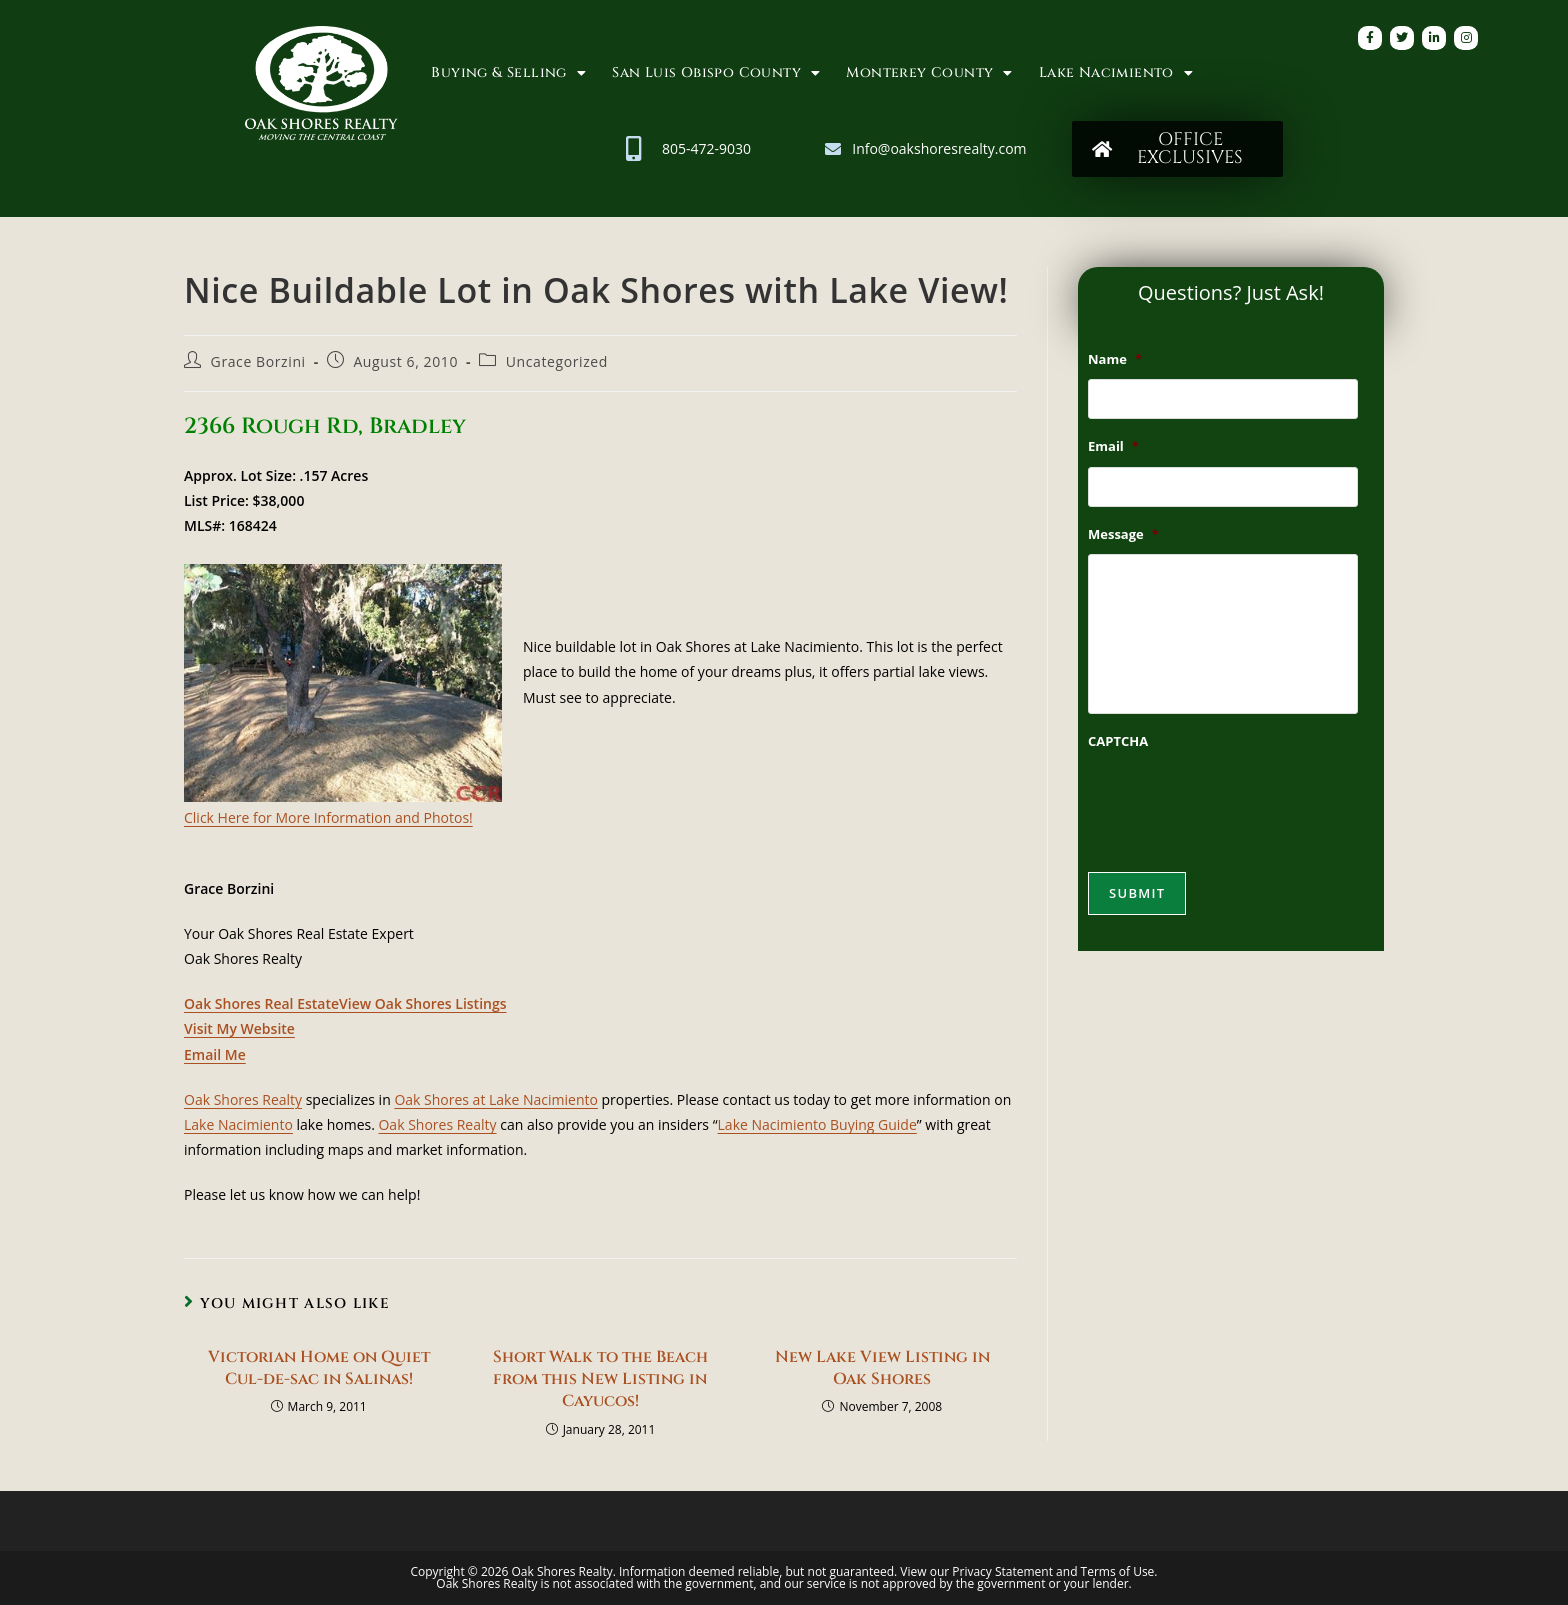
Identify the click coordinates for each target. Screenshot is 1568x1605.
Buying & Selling (508, 73)
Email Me (215, 1054)
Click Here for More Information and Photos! (328, 817)
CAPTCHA (1118, 741)
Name (1115, 359)
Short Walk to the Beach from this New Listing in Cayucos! (600, 1379)
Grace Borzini (258, 361)
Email (1113, 446)
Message (1123, 534)
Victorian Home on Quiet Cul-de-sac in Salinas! (319, 1368)
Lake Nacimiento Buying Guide (817, 1124)
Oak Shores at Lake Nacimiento (496, 1099)
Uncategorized (557, 361)
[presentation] (1240, 801)
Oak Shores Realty (243, 1099)
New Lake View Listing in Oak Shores (882, 1368)
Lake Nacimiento (1116, 73)
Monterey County (929, 73)
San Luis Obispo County (716, 73)
